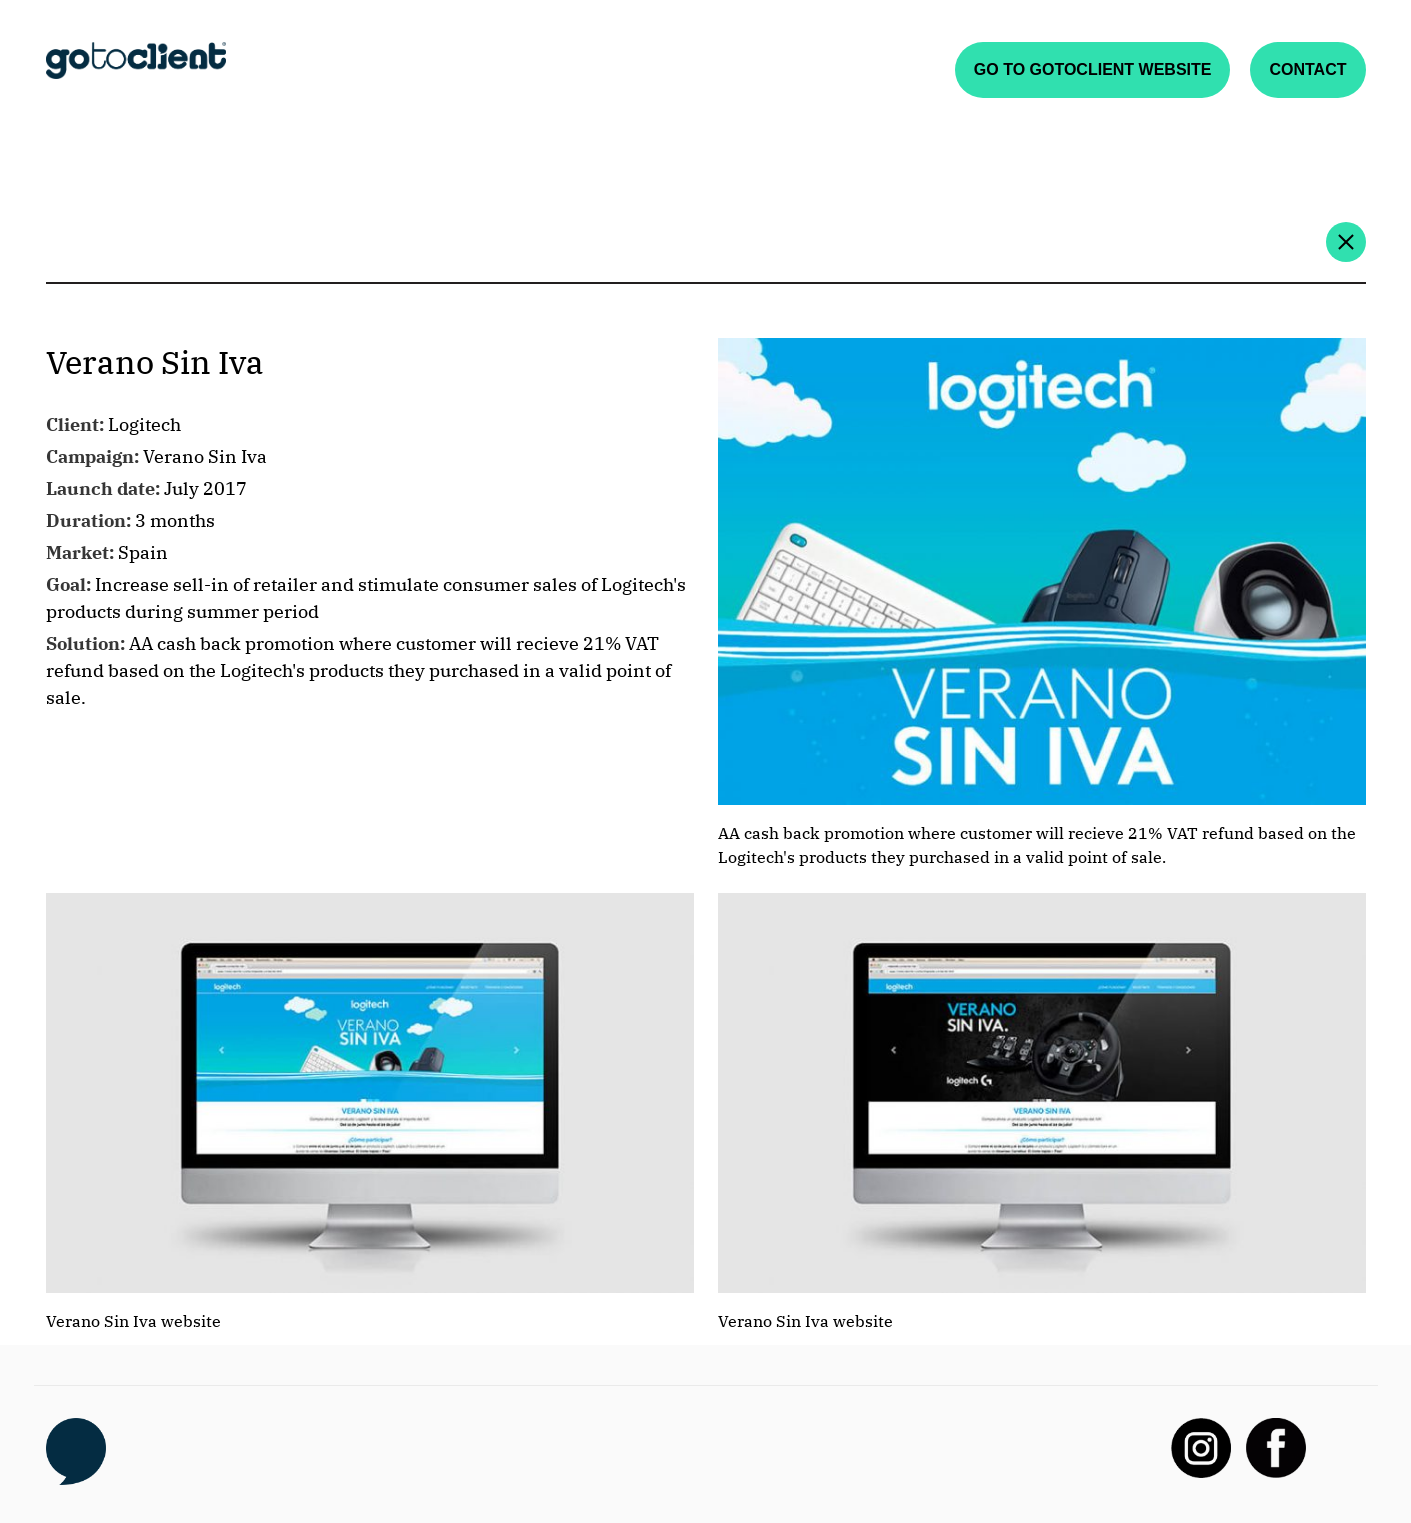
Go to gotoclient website (1093, 69)
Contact (1307, 69)
